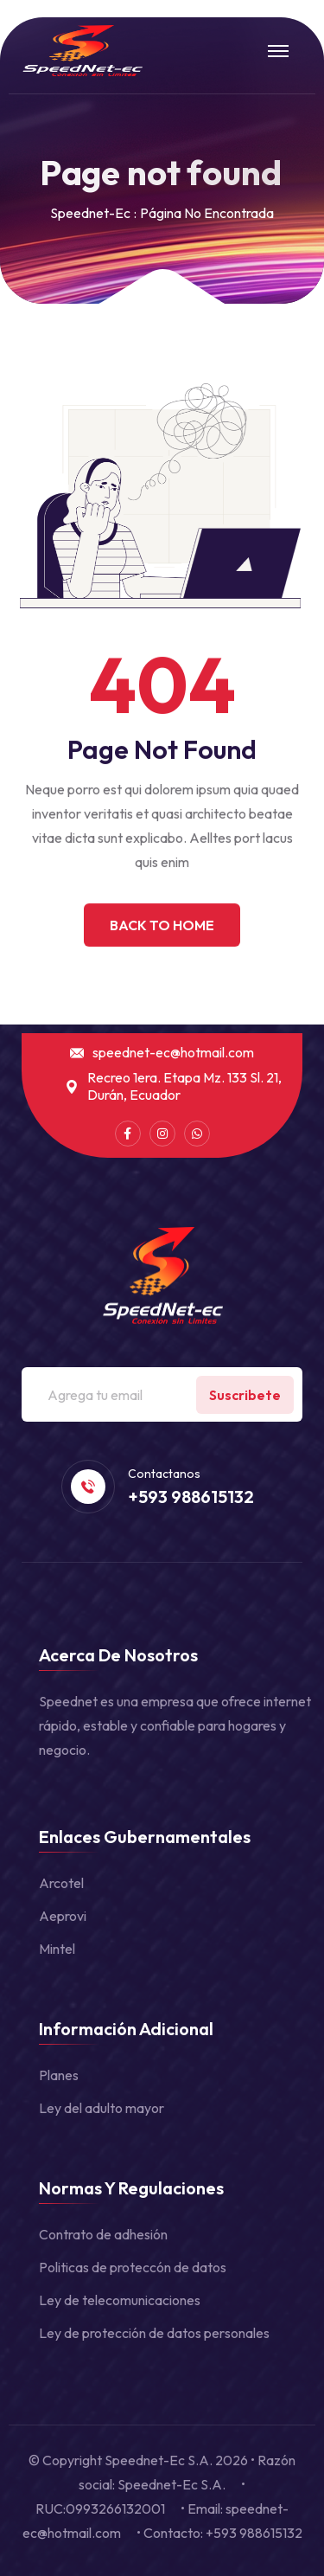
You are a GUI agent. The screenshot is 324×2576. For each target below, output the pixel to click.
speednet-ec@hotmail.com (173, 1052)
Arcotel (61, 1883)
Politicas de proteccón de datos (132, 2267)
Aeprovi (62, 1915)
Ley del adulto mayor (101, 2108)
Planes (59, 2075)
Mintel (57, 1948)
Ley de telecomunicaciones (119, 2300)
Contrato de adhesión (103, 2234)
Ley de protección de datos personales (154, 2333)
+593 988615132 (191, 1497)
